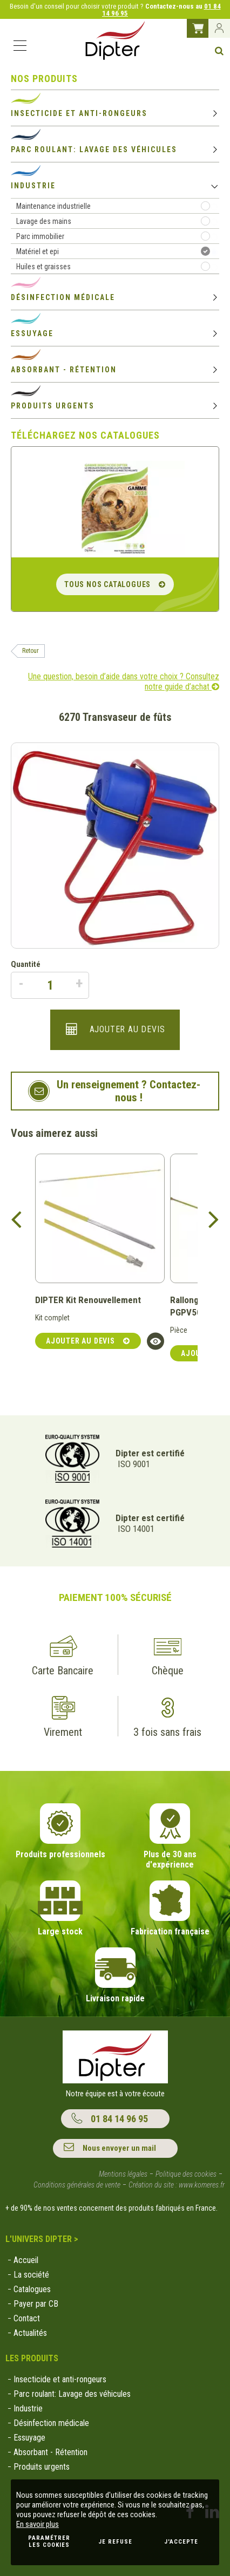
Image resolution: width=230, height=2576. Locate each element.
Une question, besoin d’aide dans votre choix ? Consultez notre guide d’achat (123, 681)
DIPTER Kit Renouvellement (88, 1299)
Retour (30, 651)
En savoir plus (37, 2524)
